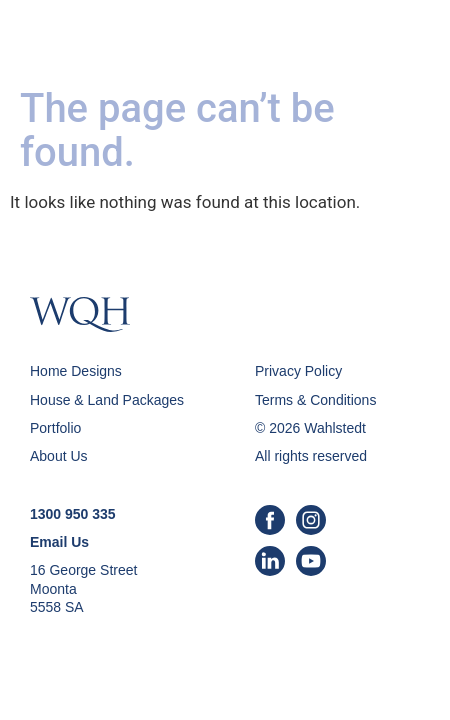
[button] (407, 40)
